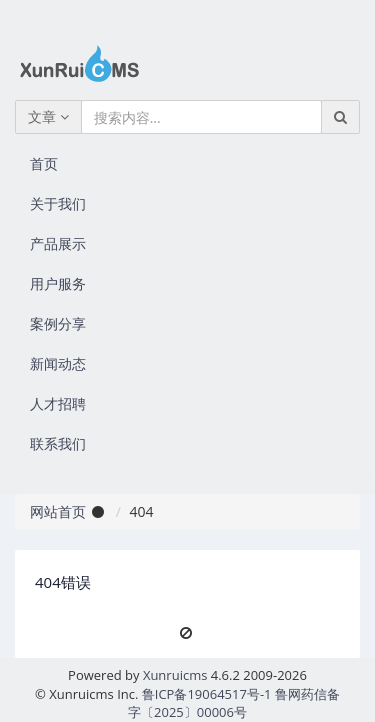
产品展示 (58, 243)
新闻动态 (58, 363)
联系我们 (58, 443)
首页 (44, 163)
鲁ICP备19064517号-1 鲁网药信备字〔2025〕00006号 (234, 703)
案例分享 (58, 323)
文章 (48, 116)
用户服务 (58, 283)
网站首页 (58, 511)
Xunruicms (175, 675)
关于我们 (58, 203)
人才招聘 (58, 403)
